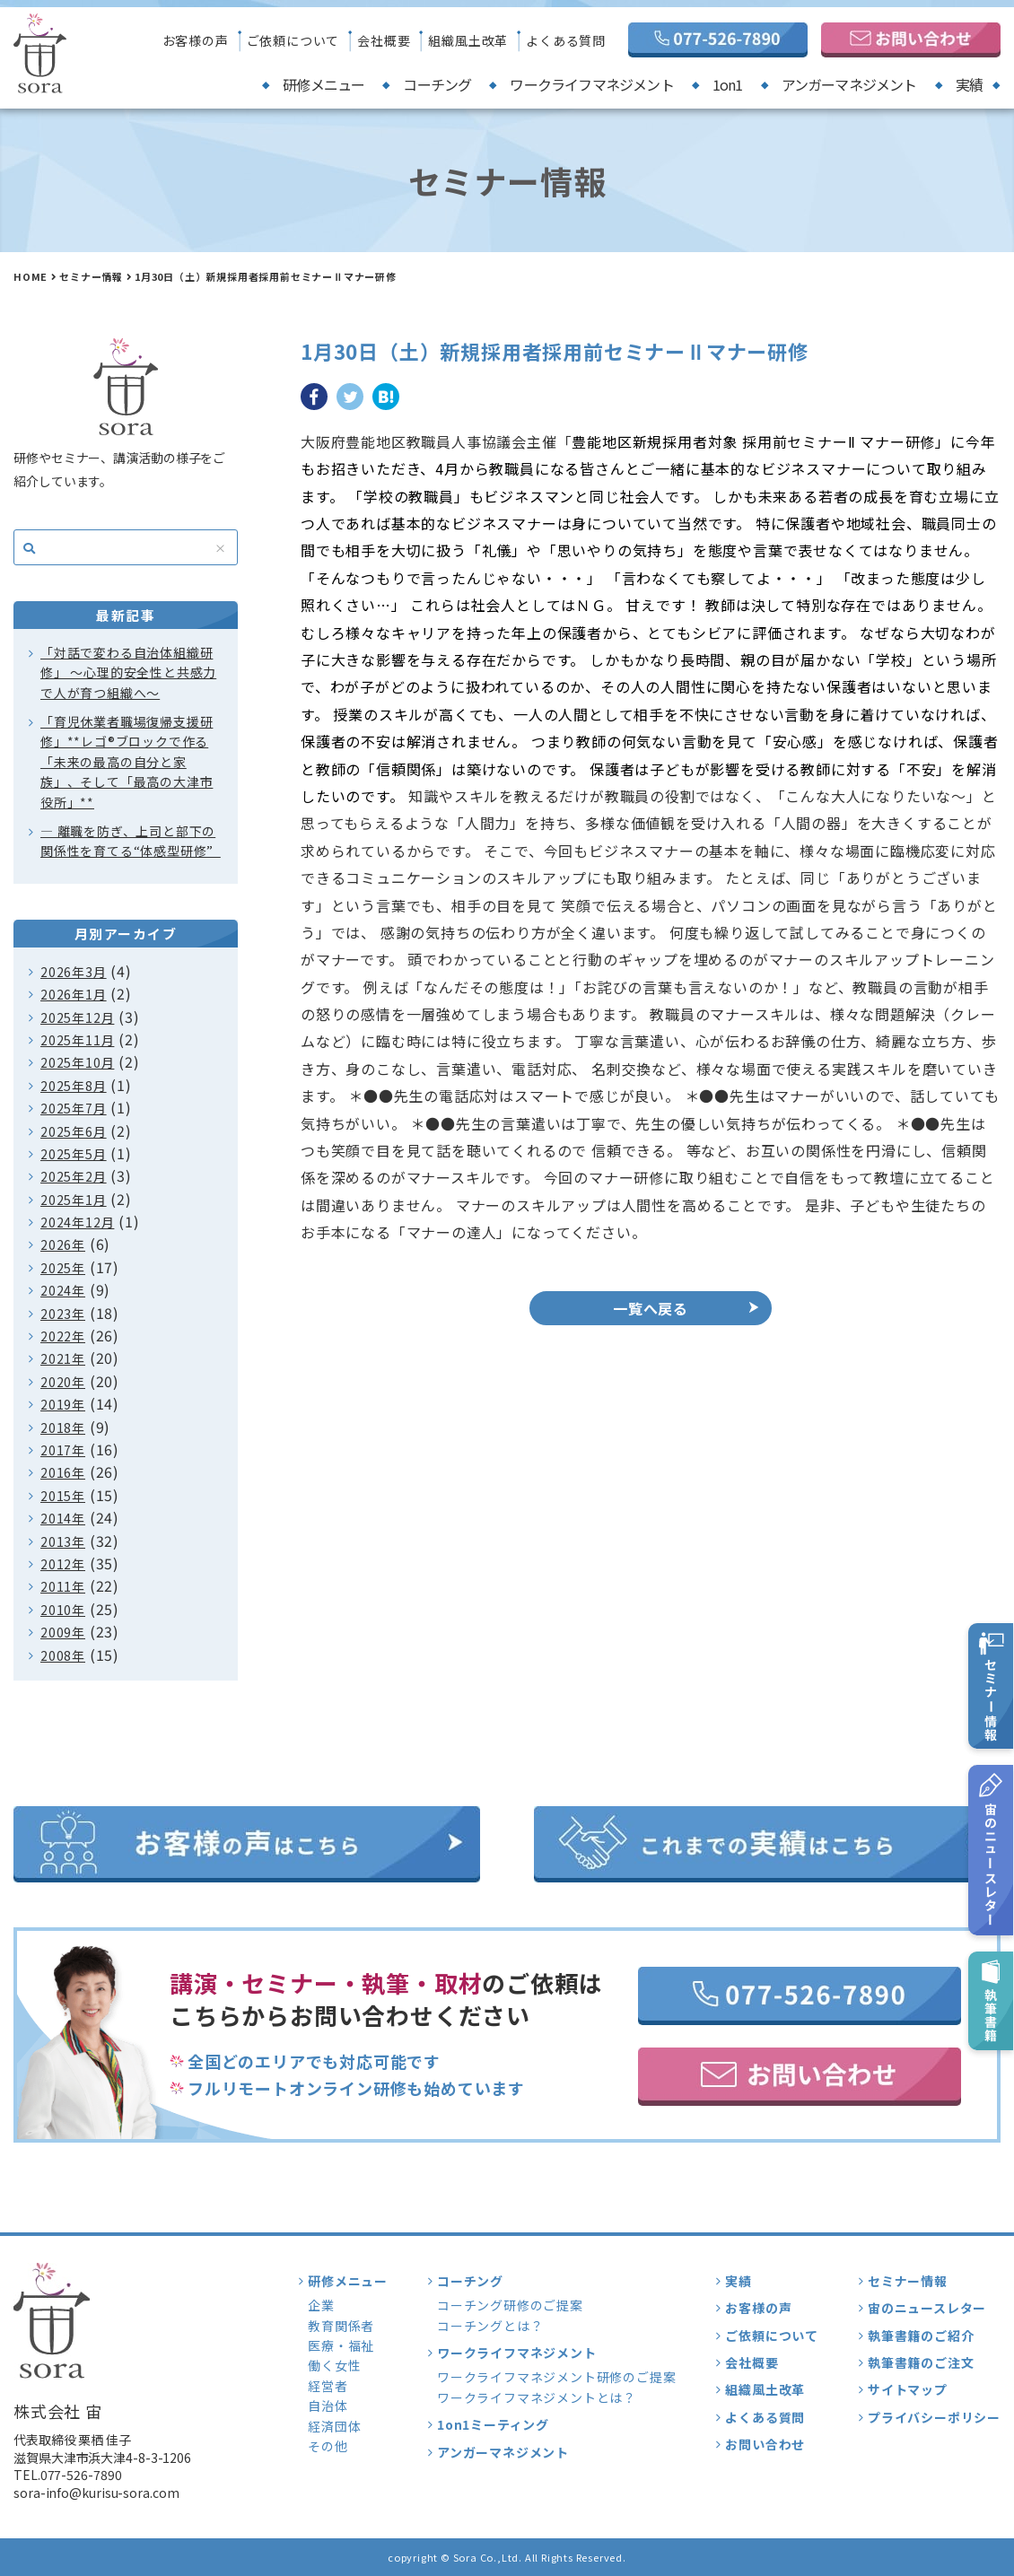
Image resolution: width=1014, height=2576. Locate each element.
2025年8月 (73, 1086)
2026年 (62, 1244)
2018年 (62, 1427)
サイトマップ (908, 2389)
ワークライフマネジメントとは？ (536, 2397)
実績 (969, 84)
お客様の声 (195, 40)
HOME (30, 276)
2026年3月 (73, 972)
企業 (321, 2305)
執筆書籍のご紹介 (921, 2336)
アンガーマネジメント (849, 84)
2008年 (62, 1655)
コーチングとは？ (490, 2326)
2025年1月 (73, 1200)
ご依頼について (293, 40)
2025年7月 (73, 1108)
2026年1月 (73, 994)
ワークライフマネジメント (591, 84)
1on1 (727, 84)
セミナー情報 (91, 276)
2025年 (62, 1268)
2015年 (62, 1496)
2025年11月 (77, 1040)
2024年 (62, 1290)
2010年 (62, 1610)
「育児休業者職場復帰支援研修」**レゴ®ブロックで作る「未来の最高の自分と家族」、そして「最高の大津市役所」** (126, 761)
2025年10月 (77, 1062)
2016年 (62, 1472)
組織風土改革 (468, 40)
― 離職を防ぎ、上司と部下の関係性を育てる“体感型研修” (130, 841)
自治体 (327, 2405)
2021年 (62, 1358)
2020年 (62, 1382)
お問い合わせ (765, 2444)
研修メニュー (323, 84)
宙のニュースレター (927, 2308)
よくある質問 (566, 40)
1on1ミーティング (493, 2424)
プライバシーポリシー (934, 2417)
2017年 (62, 1450)
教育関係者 (341, 2326)
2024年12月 (77, 1222)
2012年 (62, 1564)
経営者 (327, 2386)
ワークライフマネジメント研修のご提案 (556, 2377)
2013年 (62, 1541)
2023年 (62, 1314)
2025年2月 (73, 1176)
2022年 (62, 1336)
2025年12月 (77, 1017)
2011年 (62, 1586)
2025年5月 (73, 1154)
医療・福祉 (341, 2345)
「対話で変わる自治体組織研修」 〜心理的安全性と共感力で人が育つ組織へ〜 (128, 672)
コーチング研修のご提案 (510, 2305)
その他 (327, 2446)
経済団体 (334, 2426)
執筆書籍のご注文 (921, 2362)
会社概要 (383, 40)
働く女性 (334, 2365)
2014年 (62, 1518)
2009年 (62, 1632)
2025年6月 (73, 1131)
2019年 (62, 1404)
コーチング (437, 84)
